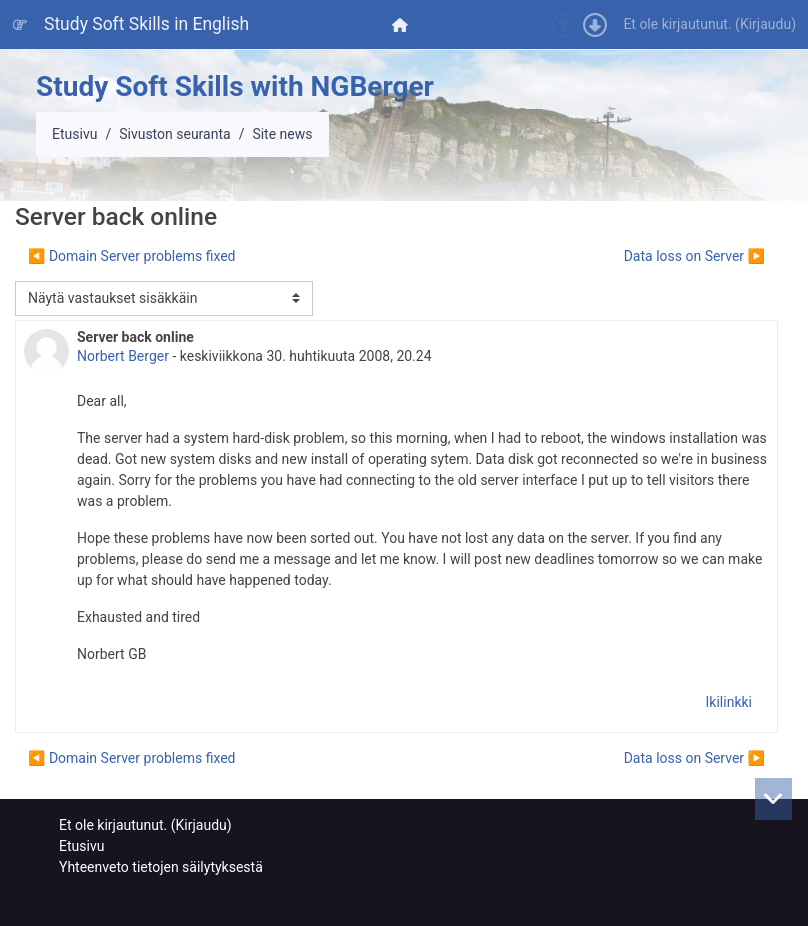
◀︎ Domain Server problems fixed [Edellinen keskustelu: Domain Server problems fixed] (132, 256)
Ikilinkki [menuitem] (729, 702)
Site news (282, 134)
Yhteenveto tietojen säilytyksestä (161, 867)
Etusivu (74, 134)
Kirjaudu (765, 24)
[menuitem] (402, 24)
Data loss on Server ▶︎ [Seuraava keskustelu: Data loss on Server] (694, 256)
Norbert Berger (123, 356)
